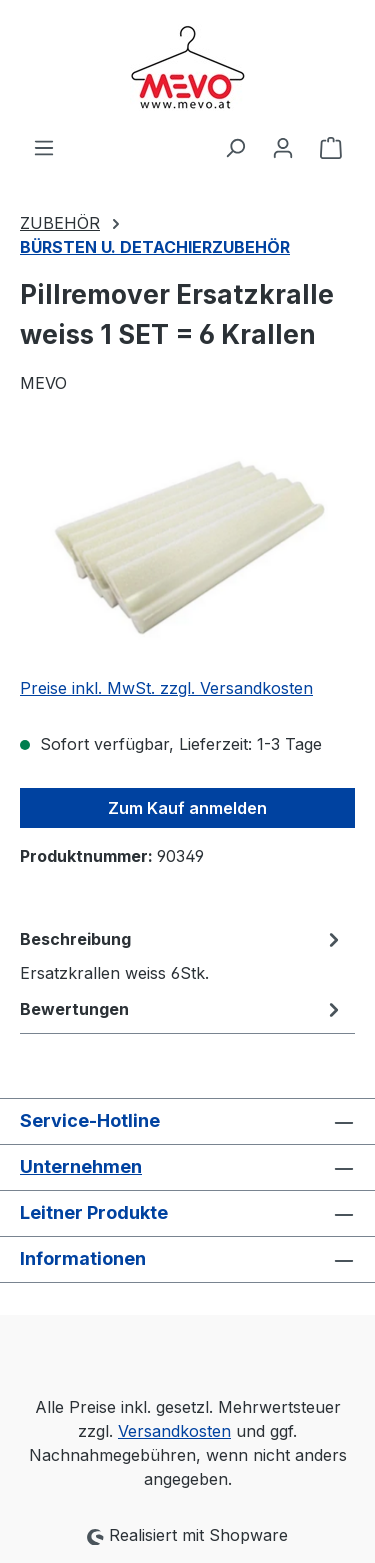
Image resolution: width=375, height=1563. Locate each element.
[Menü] (44, 147)
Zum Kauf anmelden (187, 808)
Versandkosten (174, 1431)
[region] (187, 547)
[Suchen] (235, 147)
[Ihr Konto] (283, 147)
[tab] (182, 955)
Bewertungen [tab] (182, 1009)
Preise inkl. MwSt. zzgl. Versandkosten (166, 688)
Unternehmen (81, 1166)
